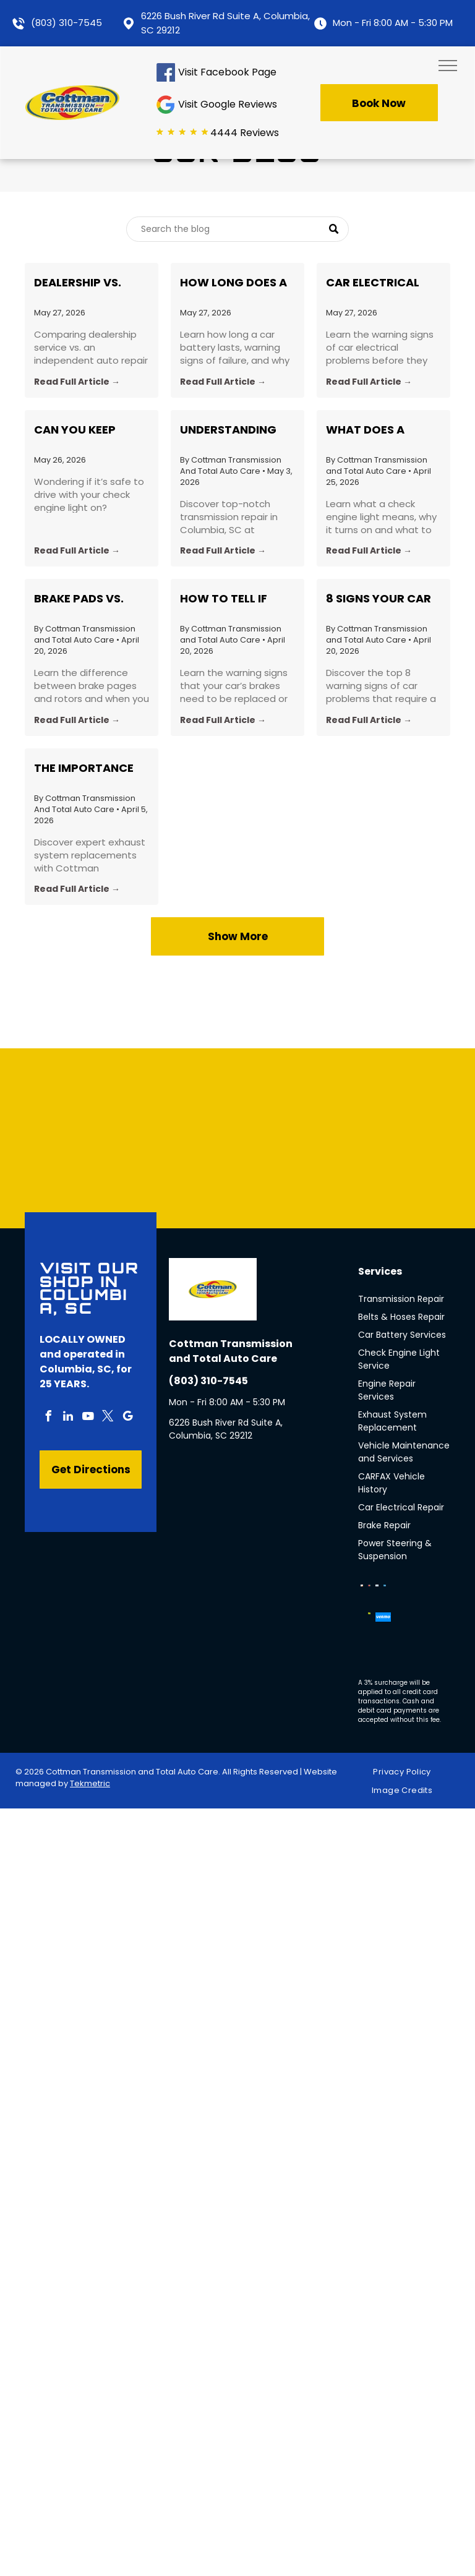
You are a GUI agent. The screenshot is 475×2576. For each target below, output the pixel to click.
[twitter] (107, 1418)
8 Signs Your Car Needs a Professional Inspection (378, 599)
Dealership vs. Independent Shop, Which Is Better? (91, 283)
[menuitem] (406, 1772)
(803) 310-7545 (66, 22)
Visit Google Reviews (227, 104)
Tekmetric (90, 1783)
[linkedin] (68, 1418)
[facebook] (48, 1418)
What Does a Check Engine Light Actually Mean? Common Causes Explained (380, 430)
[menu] (448, 65)
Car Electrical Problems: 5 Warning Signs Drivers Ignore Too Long (372, 283)
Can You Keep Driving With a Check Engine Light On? (79, 430)
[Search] (237, 229)
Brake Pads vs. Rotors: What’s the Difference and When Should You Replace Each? (88, 599)
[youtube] (87, 1418)
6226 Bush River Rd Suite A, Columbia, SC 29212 (226, 1429)
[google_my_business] (127, 1418)
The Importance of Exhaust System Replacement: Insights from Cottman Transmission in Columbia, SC (84, 768)
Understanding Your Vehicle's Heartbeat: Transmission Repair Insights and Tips (228, 430)
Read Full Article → (77, 381)
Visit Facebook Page (227, 72)
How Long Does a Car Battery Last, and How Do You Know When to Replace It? (235, 283)
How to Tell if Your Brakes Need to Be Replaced (234, 599)
